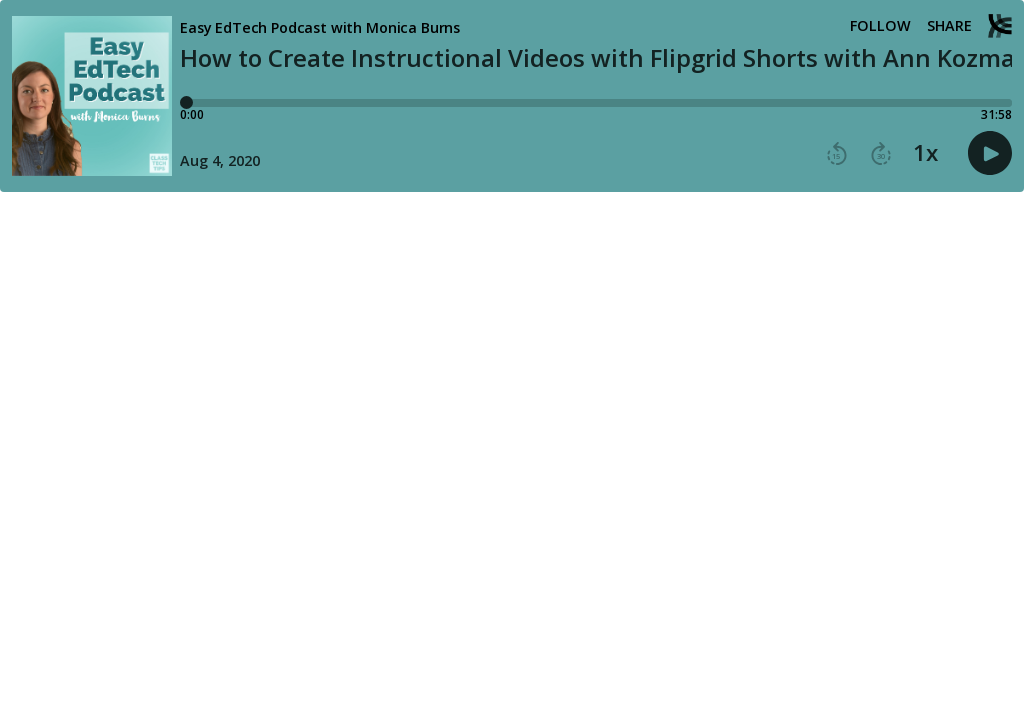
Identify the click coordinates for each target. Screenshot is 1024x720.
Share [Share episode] (949, 26)
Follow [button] (880, 26)
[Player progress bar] (596, 103)
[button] (837, 154)
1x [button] (925, 153)
